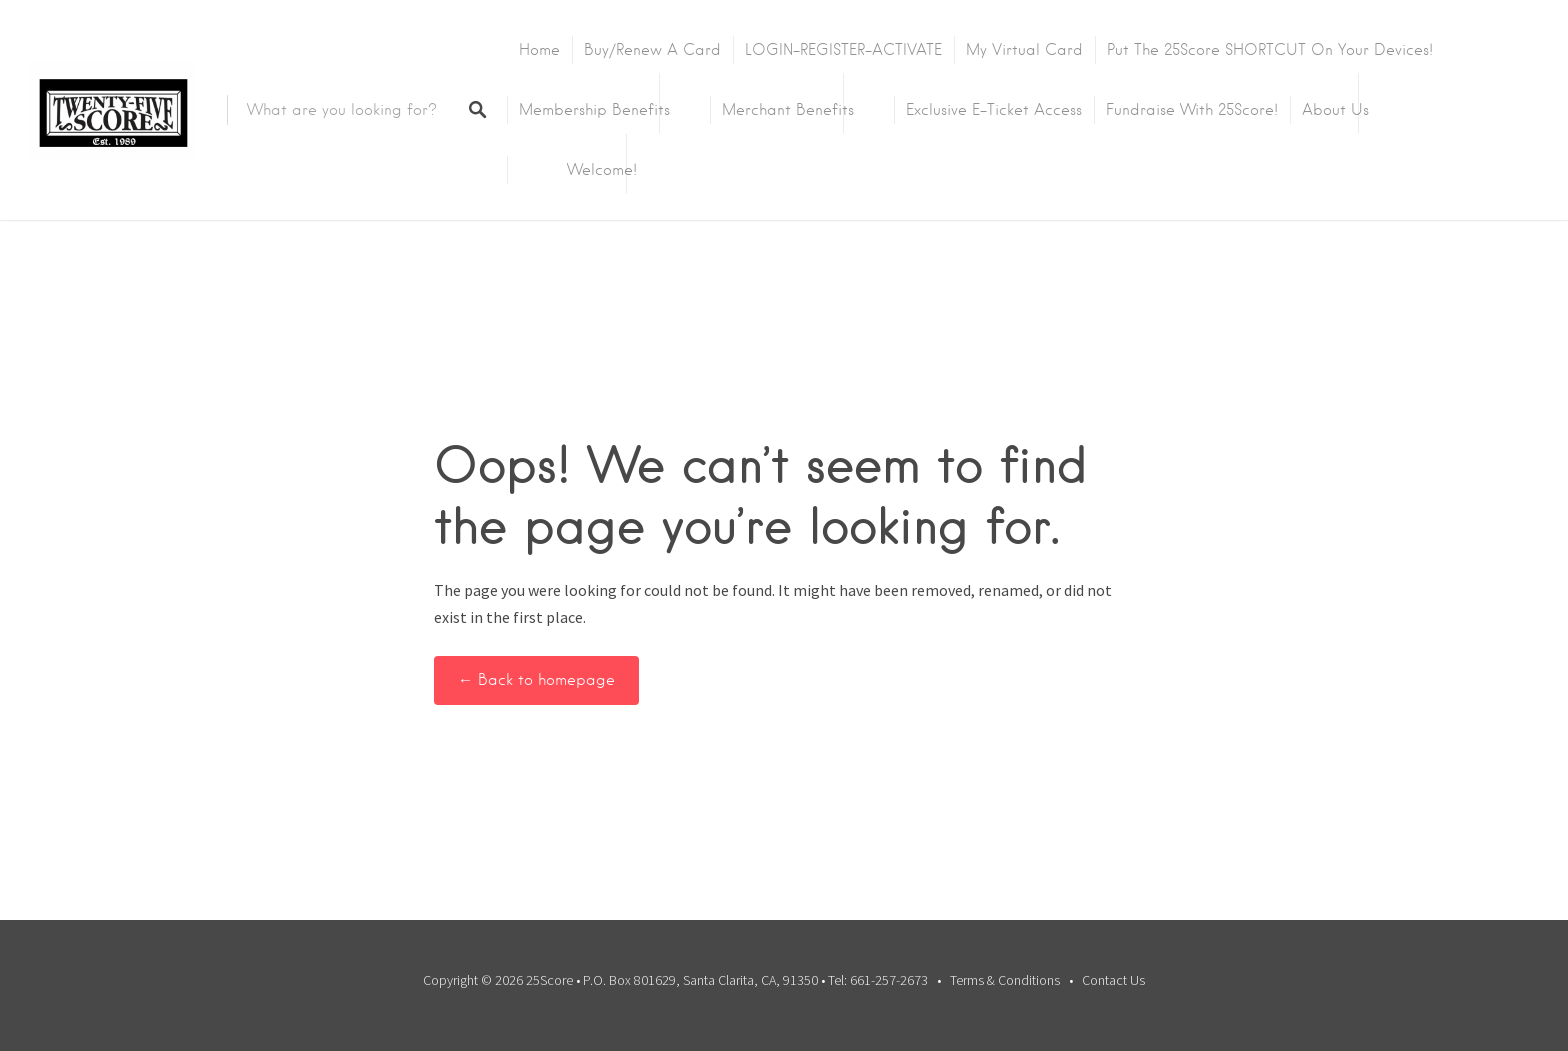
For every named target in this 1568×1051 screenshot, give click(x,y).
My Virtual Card (1024, 50)
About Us (1335, 110)
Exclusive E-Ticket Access (994, 110)
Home (539, 50)
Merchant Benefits (788, 110)
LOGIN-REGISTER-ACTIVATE (843, 50)
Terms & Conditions (1005, 980)
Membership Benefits (594, 110)
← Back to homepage (536, 680)
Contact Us (1113, 980)
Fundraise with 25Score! (1192, 110)
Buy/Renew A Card (652, 50)
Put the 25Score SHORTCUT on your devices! (1270, 50)
